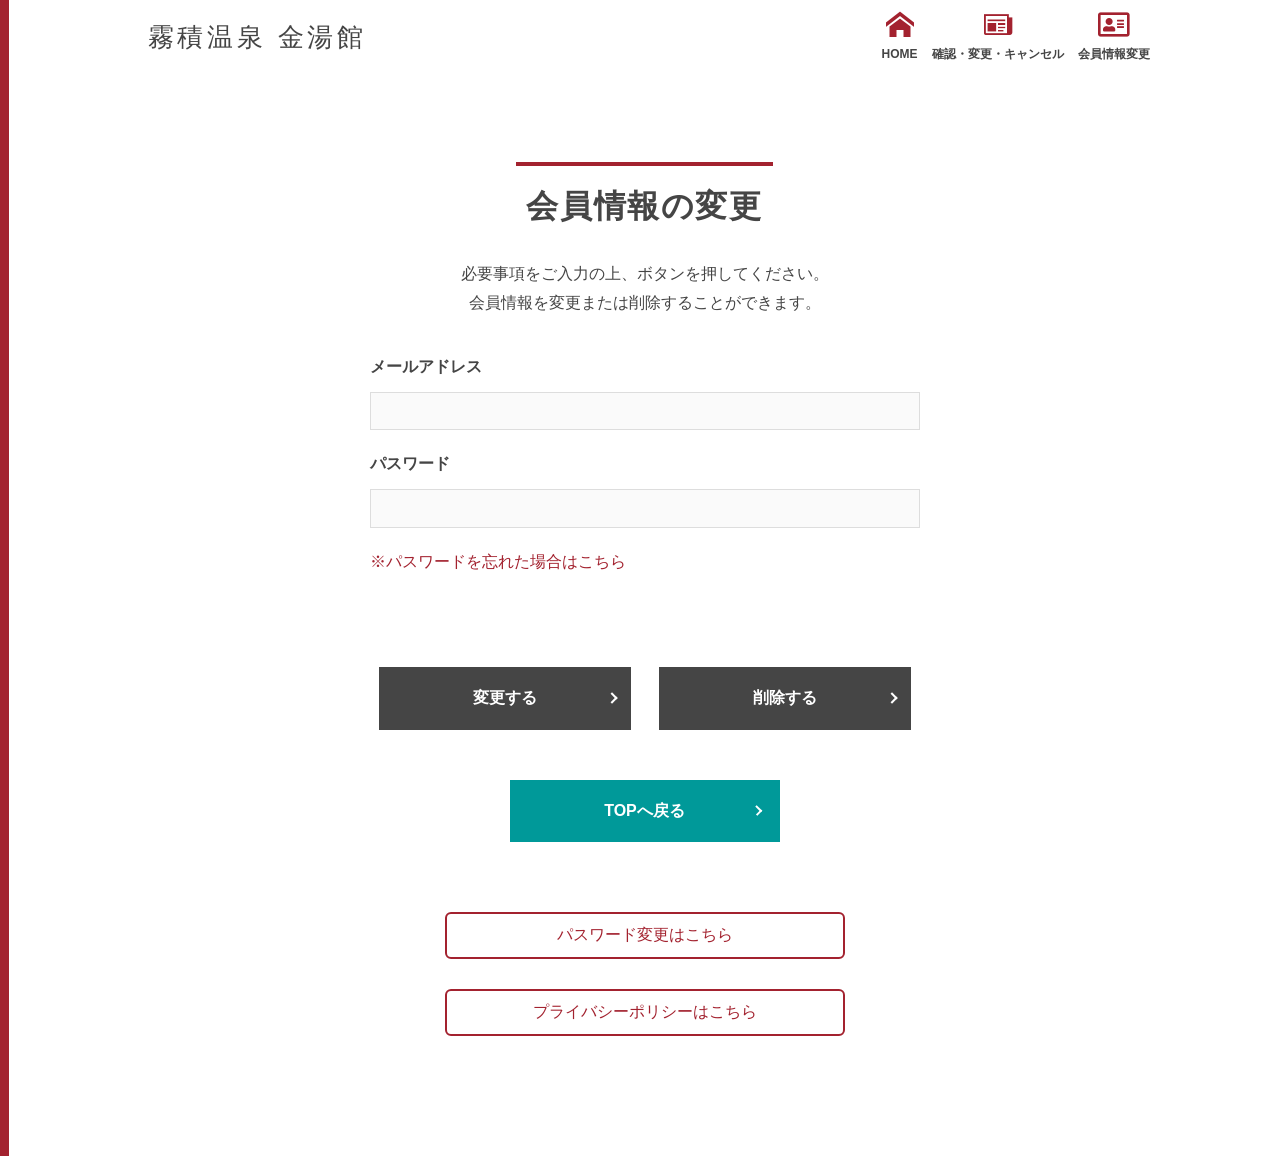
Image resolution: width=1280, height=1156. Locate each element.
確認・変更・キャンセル (998, 36)
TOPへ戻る (644, 810)
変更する (505, 697)
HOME (900, 36)
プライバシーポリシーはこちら (645, 1011)
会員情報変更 (1114, 36)
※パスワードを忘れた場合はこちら (498, 561)
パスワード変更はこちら (645, 934)
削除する (785, 697)
